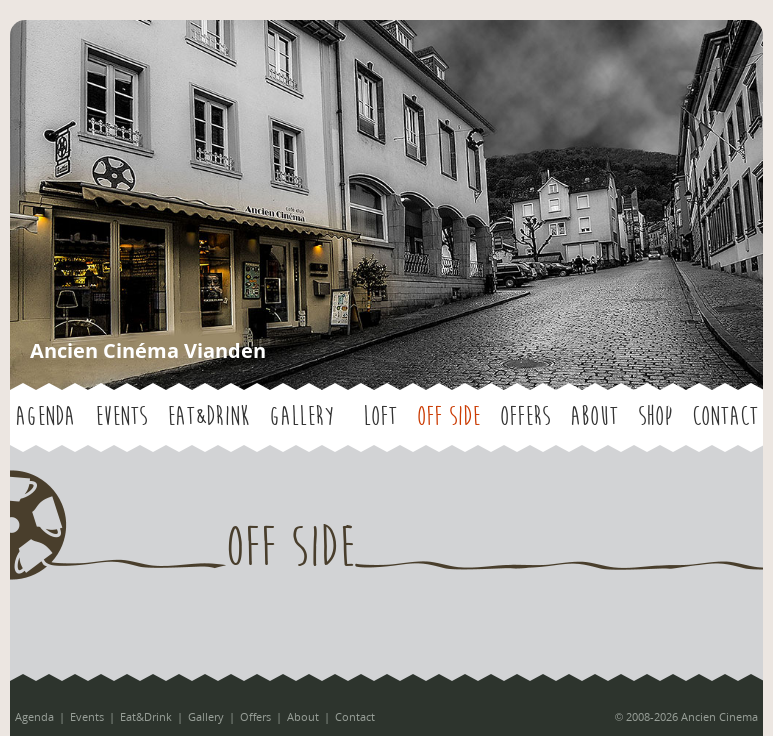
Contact (725, 417)
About (594, 417)
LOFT (380, 417)
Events (121, 417)
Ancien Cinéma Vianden (148, 350)
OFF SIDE (448, 417)
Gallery (301, 417)
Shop (655, 417)
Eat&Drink (208, 417)
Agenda (45, 417)
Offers (525, 417)
